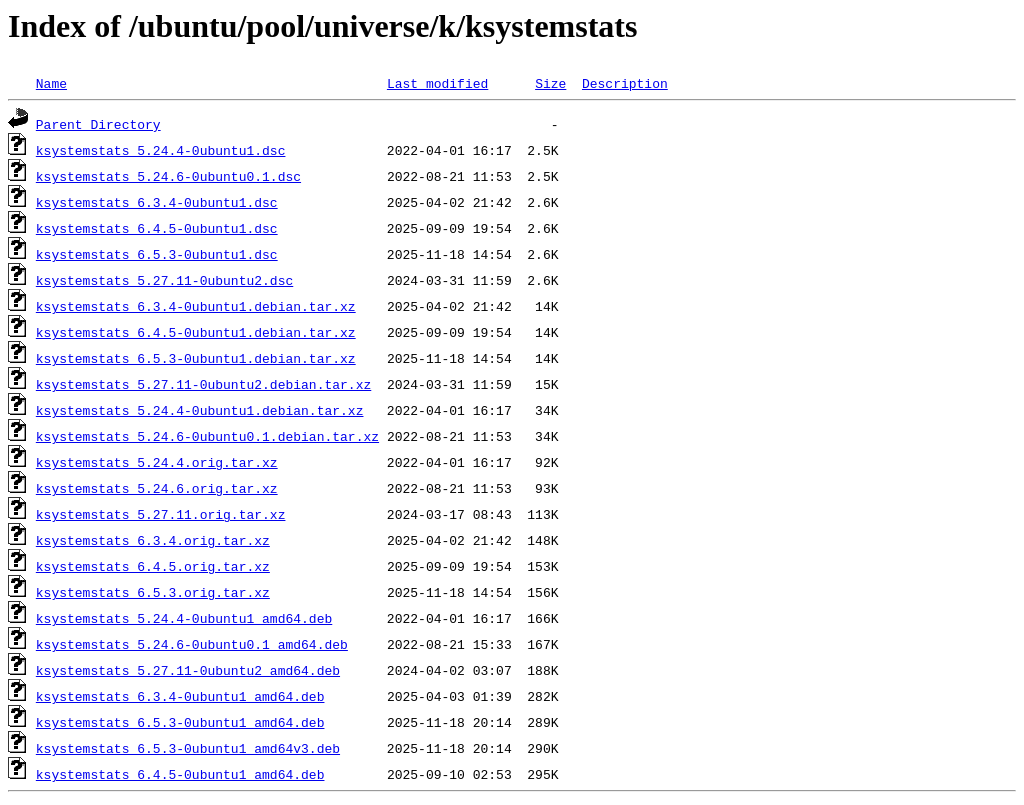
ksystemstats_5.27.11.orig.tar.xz (161, 514)
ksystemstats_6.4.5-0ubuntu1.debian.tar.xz (196, 332)
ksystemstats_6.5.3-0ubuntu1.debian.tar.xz (196, 358)
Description (625, 83)
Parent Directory (98, 124)
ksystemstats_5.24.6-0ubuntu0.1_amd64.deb (192, 644)
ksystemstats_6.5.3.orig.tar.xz (153, 592)
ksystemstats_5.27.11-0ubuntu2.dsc (164, 280)
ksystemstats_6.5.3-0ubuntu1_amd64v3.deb (188, 748)
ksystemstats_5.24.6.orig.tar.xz (157, 488)
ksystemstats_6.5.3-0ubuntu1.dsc (157, 254)
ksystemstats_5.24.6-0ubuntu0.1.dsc (168, 176)
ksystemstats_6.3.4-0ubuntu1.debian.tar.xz (196, 306)
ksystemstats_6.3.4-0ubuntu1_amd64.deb (180, 696)
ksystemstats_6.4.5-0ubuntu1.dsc (157, 228)
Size (550, 83)
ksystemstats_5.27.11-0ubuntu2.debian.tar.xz (203, 384)
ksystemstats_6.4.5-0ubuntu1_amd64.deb (180, 774)
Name (51, 83)
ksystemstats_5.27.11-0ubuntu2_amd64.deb (188, 670)
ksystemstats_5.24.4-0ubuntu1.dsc (161, 150)
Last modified (437, 83)
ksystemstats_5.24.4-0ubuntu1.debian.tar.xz (200, 410)
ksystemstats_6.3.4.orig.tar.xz (153, 540)
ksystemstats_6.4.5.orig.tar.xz (153, 566)
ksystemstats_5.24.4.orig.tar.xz (157, 462)
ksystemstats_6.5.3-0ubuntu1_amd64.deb (180, 722)
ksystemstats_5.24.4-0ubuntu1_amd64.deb (184, 618)
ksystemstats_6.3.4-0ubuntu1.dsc (157, 202)
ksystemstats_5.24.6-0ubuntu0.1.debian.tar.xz (207, 436)
